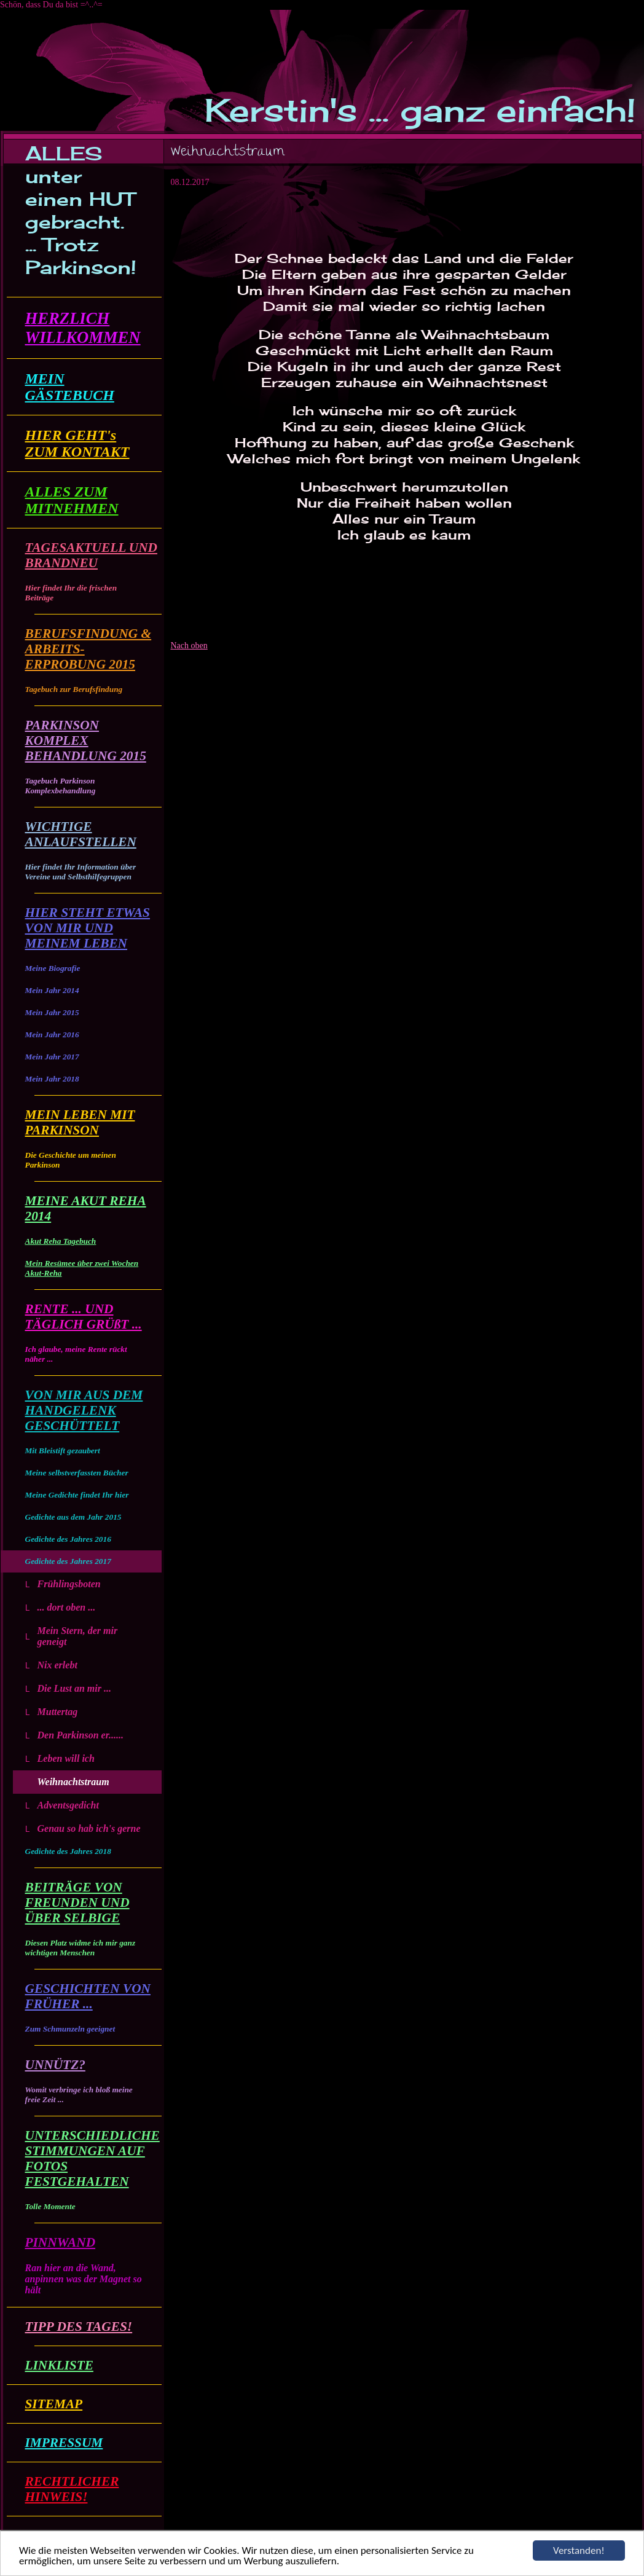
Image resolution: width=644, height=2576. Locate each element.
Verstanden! (579, 2550)
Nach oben (189, 645)
